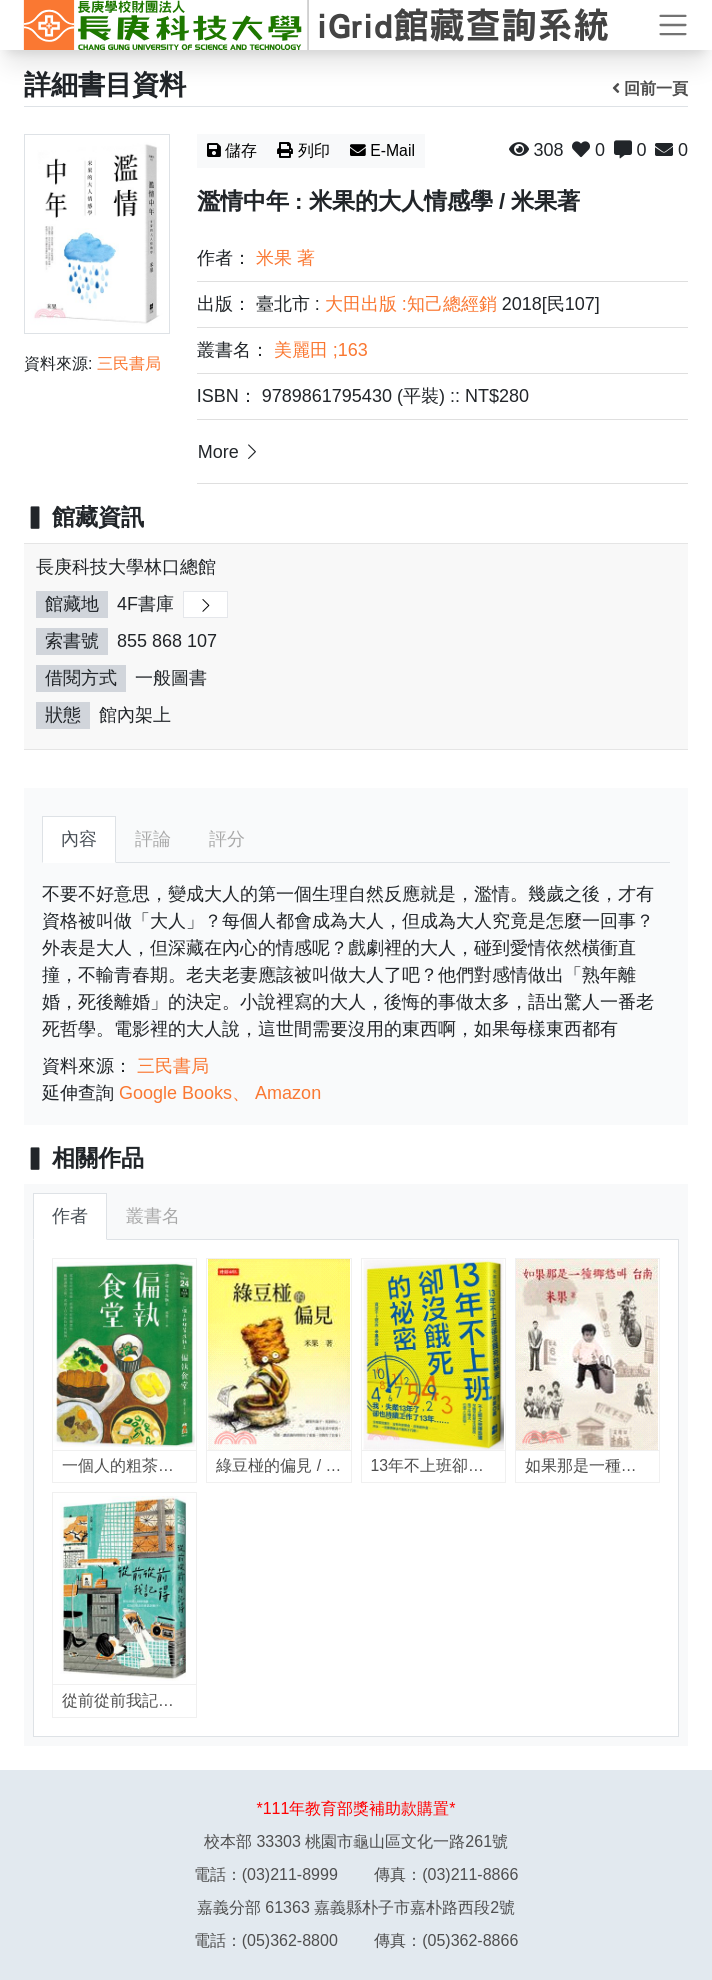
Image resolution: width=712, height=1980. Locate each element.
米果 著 (285, 258)
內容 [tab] (79, 839)
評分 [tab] (227, 839)
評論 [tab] (153, 839)
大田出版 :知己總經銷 (411, 304)
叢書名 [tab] (153, 1216)
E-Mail (382, 150)
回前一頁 (650, 88)
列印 (303, 150)
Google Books (175, 1093)
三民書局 (129, 363)
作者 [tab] (70, 1216)
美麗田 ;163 (321, 350)
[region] (356, 657)
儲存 (232, 150)
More (230, 451)
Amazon (288, 1093)
